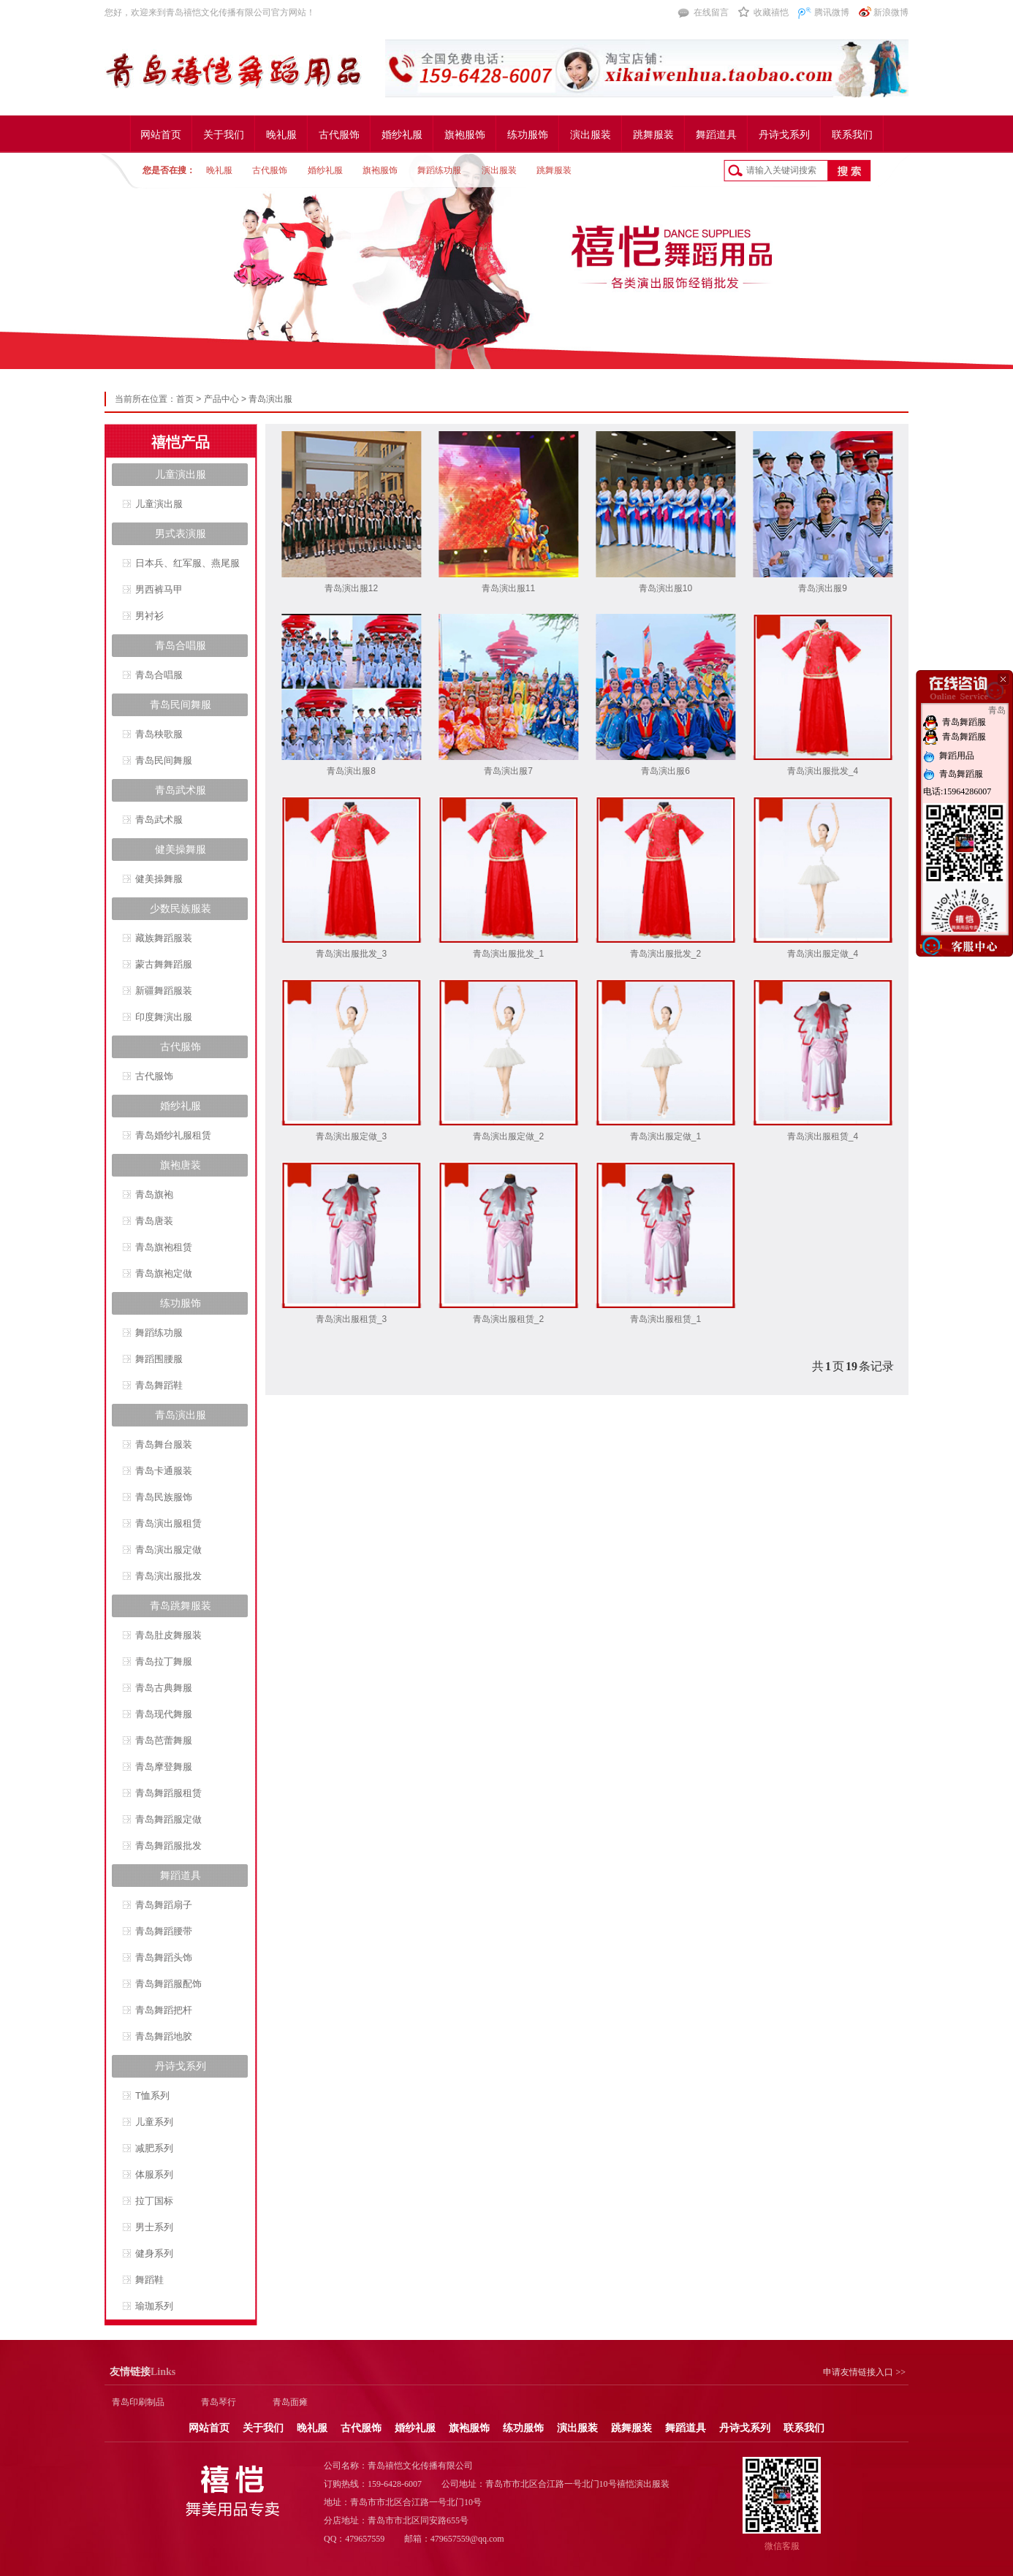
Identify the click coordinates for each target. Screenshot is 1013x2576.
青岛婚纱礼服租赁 (173, 1135)
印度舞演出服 (163, 1016)
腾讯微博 (831, 12)
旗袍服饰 (464, 134)
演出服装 (590, 134)
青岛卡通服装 (163, 1470)
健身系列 (154, 2253)
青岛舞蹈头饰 (163, 1957)
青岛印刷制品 (138, 2402)
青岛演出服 (270, 399)
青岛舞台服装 (163, 1444)
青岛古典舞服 (163, 1687)
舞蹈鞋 (149, 2279)
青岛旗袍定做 (163, 1273)
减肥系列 (154, 2148)
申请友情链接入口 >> (864, 2372)
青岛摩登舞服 (163, 1766)
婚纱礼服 (402, 134)
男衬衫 (149, 615)
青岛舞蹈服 (954, 722)
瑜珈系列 (154, 2305)
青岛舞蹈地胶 (163, 2036)
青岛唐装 (154, 1220)
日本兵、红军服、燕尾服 (187, 563)
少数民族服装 (180, 908)
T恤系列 (152, 2095)
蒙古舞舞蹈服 (163, 964)
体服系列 (154, 2174)
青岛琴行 (218, 2402)
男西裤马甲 (159, 589)
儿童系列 (154, 2121)
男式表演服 (180, 533)
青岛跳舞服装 (180, 1605)
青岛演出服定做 (168, 1549)
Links (142, 2372)
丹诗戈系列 (784, 134)
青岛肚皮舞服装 (168, 1635)
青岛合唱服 (180, 645)
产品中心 (221, 399)
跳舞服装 (653, 134)
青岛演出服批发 (168, 1575)
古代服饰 (339, 134)
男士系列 (154, 2227)
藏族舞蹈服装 (163, 937)
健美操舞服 (180, 849)
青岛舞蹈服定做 (168, 1819)
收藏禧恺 (771, 12)
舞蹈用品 (948, 756)
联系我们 (852, 134)
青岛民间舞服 (180, 704)
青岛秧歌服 (159, 734)
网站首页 (160, 134)
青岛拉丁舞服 (163, 1661)
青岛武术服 (180, 790)
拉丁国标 (154, 2200)
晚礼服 (281, 134)
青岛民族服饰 (163, 1497)
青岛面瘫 (290, 2402)
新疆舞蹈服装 (163, 990)
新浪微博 (890, 12)
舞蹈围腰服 (159, 1358)
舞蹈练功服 (439, 170)
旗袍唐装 (180, 1165)
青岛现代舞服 (163, 1714)
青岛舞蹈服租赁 (168, 1792)
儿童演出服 (180, 474)
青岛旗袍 (154, 1194)
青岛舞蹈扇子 (163, 1904)
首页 (185, 399)
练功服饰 (527, 134)
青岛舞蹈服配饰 (168, 1983)
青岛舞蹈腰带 (163, 1931)
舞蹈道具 (716, 134)
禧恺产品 (180, 442)
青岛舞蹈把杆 (163, 2010)
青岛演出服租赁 (168, 1523)
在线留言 (711, 12)
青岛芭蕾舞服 (163, 1740)
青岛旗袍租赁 (163, 1247)
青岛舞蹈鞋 (159, 1385)
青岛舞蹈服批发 (168, 1845)
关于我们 (223, 134)
